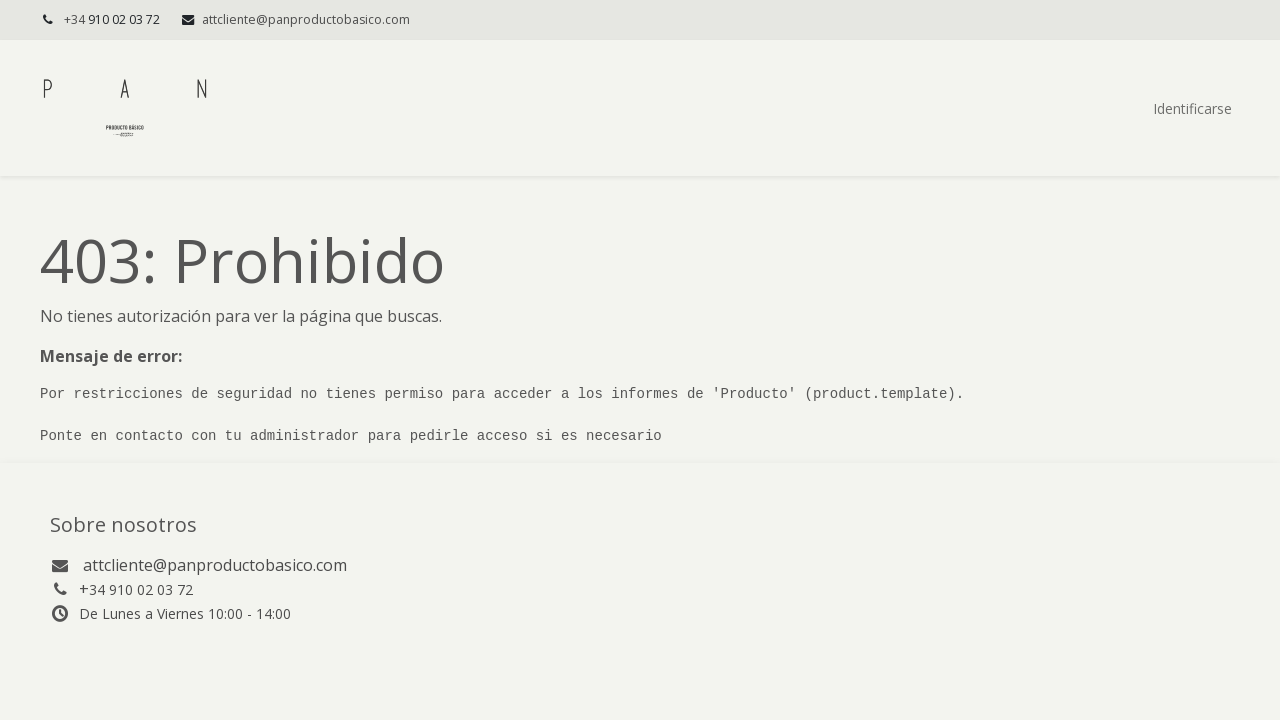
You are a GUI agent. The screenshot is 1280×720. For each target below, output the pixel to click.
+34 (113, 19)
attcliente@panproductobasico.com (306, 19)
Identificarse (1192, 108)
